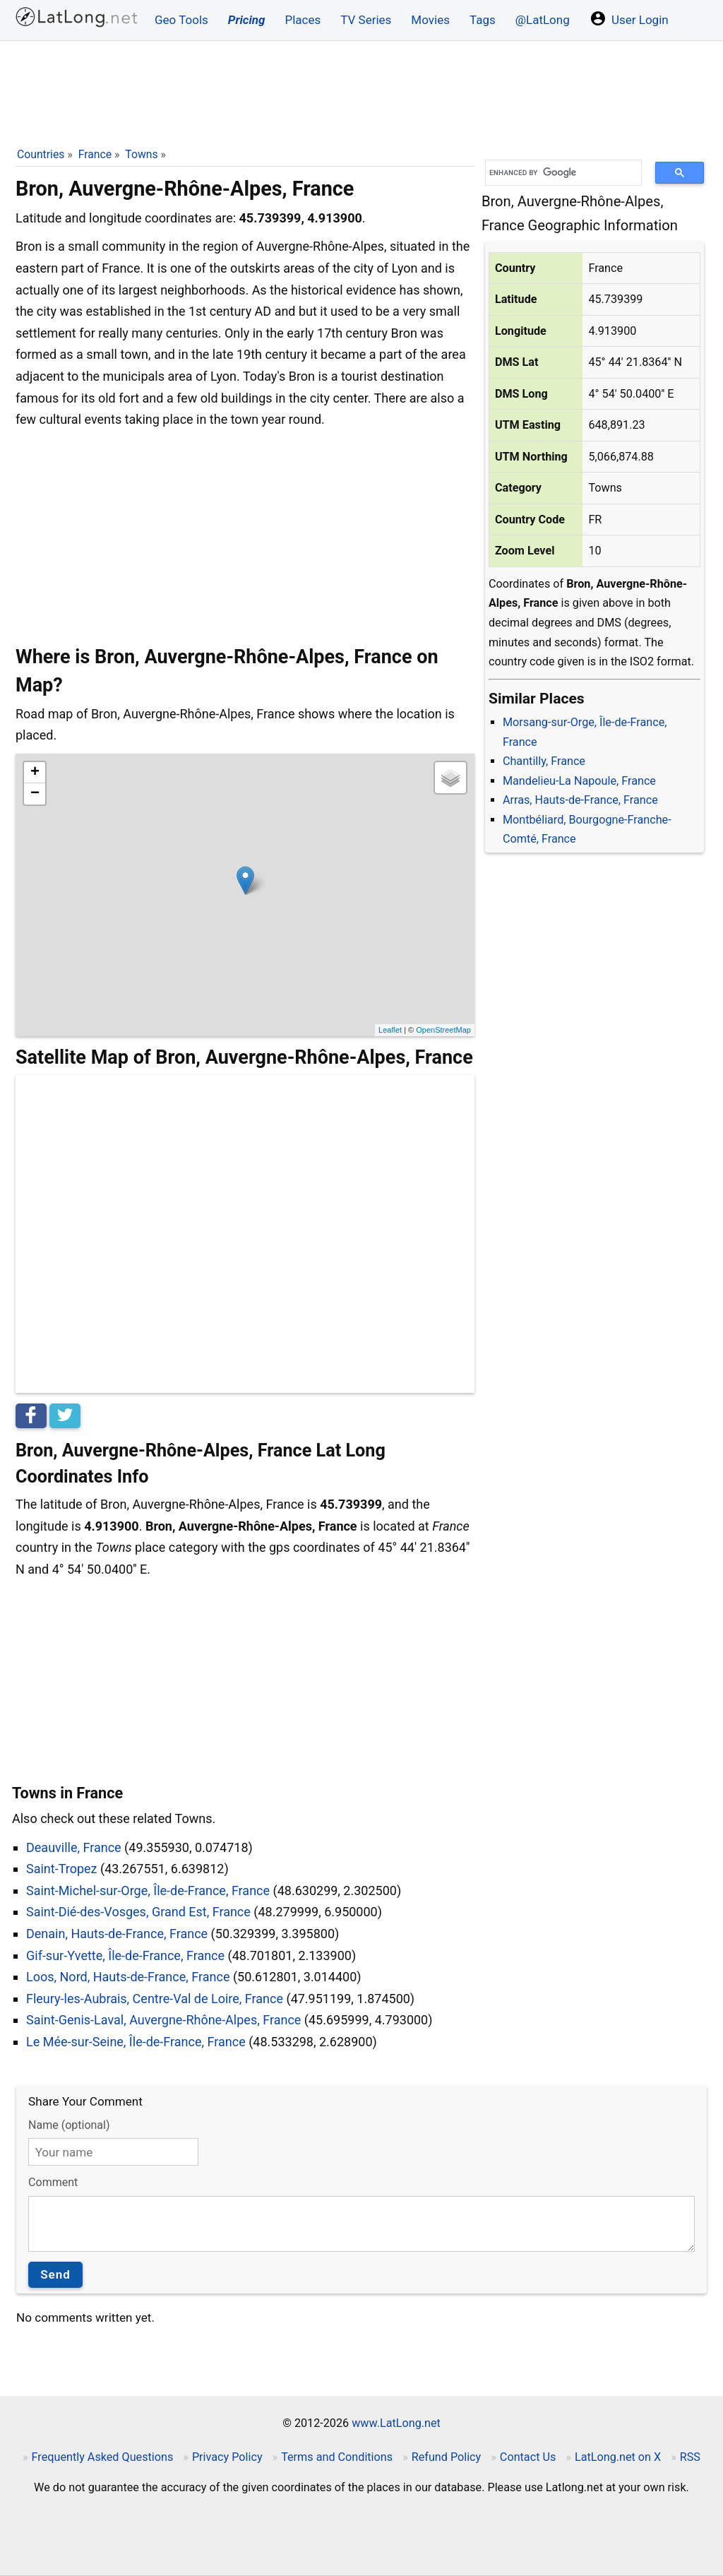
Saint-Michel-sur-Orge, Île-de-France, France (148, 1890)
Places (303, 20)
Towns (141, 154)
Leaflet (390, 1030)
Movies (430, 20)
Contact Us (528, 2457)
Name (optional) (68, 2125)
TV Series (365, 20)
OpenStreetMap (443, 1030)
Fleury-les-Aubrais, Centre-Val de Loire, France (154, 1998)
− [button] (35, 794)
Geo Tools (181, 20)
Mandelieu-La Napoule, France (579, 781)
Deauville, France (73, 1847)
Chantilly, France (544, 761)
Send (55, 2274)
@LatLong (542, 20)
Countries (40, 154)
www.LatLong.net (396, 2423)
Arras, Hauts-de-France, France (580, 800)
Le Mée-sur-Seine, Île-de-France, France (136, 2041)
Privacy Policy (227, 2457)
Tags (483, 20)
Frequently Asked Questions (103, 2457)
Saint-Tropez (61, 1868)
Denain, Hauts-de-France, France (117, 1933)
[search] (558, 172)
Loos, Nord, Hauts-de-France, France (127, 1976)
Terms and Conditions (337, 2457)
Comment (53, 2182)
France (95, 154)
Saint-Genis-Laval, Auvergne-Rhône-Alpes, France (163, 2019)
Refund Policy (447, 2457)
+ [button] (35, 772)
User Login (629, 18)
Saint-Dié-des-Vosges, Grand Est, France (138, 1911)
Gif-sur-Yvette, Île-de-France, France (125, 1955)
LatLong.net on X (618, 2457)
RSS (690, 2457)
